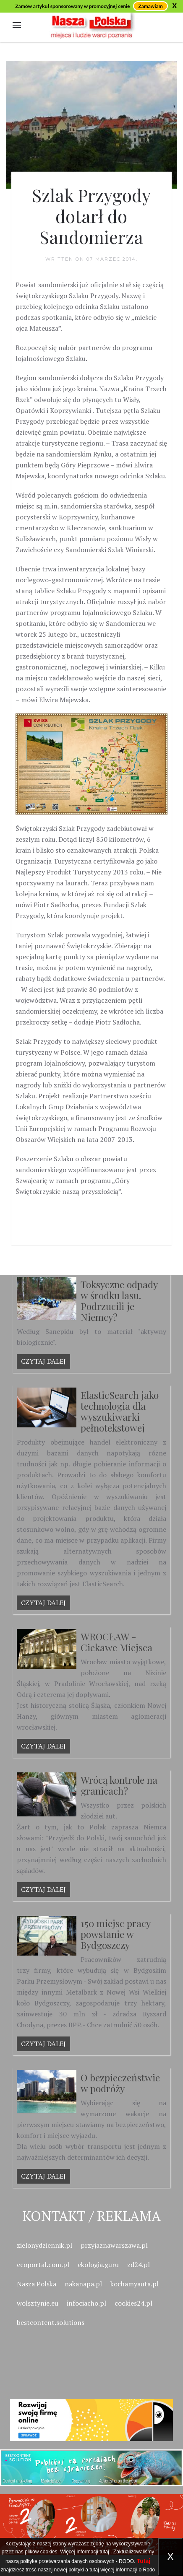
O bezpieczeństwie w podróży (120, 2083)
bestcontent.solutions (50, 2322)
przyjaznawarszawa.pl (114, 2245)
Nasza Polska (36, 2283)
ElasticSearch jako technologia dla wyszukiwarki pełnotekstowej (120, 1411)
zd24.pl (138, 2264)
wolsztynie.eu (37, 2303)
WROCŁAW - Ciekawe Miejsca (116, 1642)
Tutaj (143, 2561)
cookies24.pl (133, 2303)
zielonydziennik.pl (44, 2245)
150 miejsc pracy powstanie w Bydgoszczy (115, 1934)
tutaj (104, 2552)
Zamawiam (150, 6)
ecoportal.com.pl (43, 2264)
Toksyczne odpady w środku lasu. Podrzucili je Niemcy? (119, 1300)
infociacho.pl (86, 2303)
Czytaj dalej (43, 1361)
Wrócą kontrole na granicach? (119, 1785)
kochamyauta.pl (134, 2283)
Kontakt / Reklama (91, 2216)
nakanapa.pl (83, 2283)
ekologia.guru (98, 2264)
